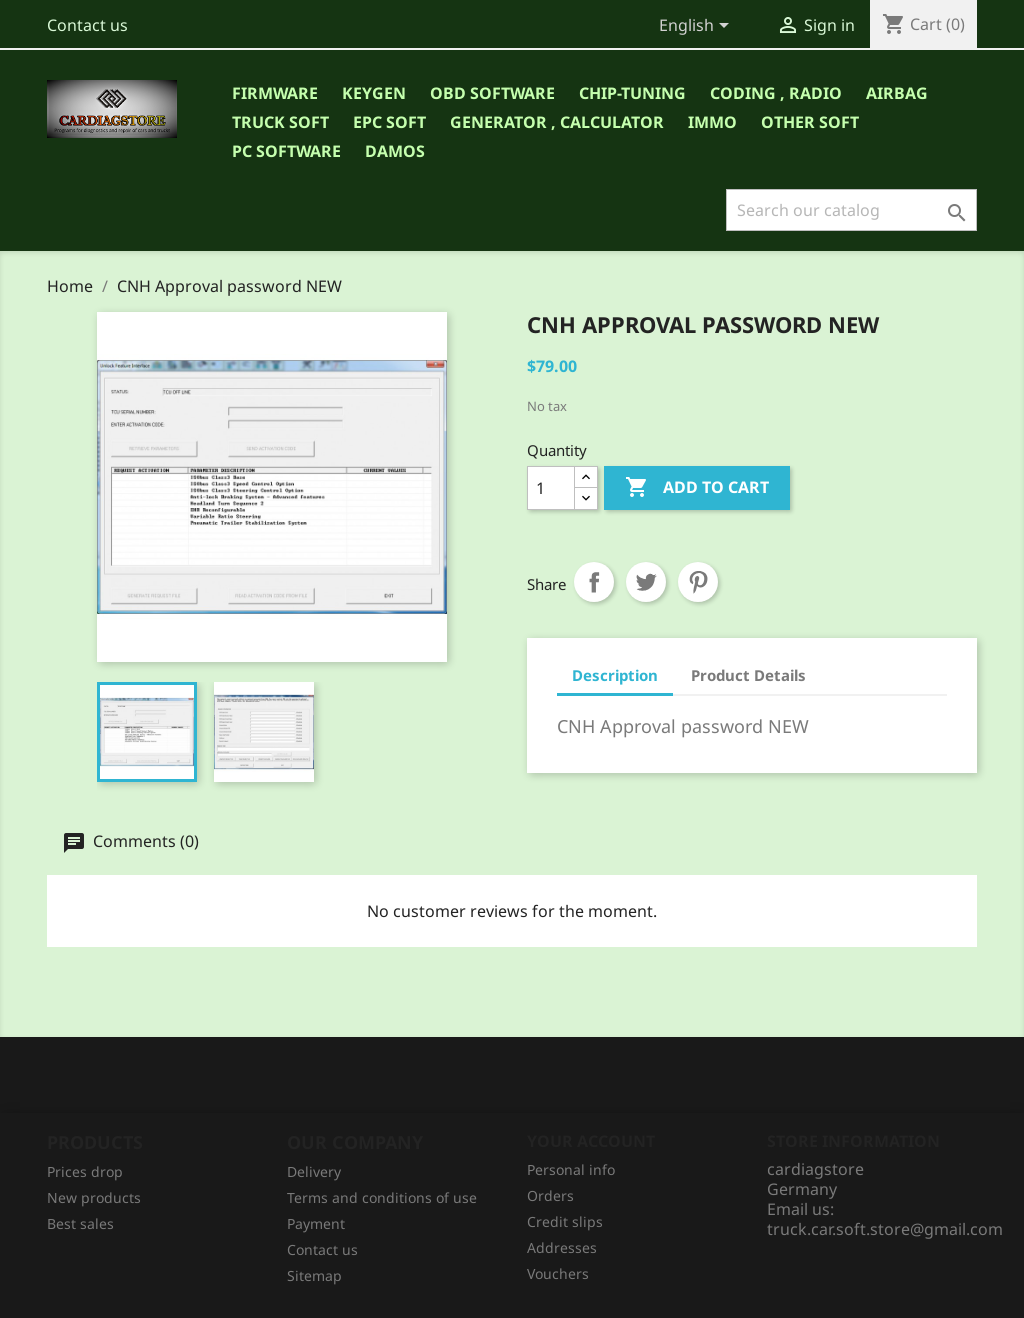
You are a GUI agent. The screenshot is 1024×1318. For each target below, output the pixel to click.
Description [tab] (615, 675)
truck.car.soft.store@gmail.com (885, 1229)
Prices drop (85, 1171)
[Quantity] (551, 488)
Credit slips (565, 1221)
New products (94, 1197)
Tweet (646, 582)
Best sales (80, 1223)
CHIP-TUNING (632, 93)
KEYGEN (374, 93)
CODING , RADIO (776, 93)
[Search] (851, 210)
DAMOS (395, 151)
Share (594, 582)
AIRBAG (897, 93)
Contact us (87, 25)
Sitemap (314, 1275)
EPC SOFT (389, 122)
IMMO (712, 122)
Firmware (275, 93)
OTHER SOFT (810, 122)
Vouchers (558, 1273)
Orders (550, 1195)
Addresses (562, 1247)
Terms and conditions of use (382, 1197)
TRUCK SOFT (280, 122)
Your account (591, 1141)
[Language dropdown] (697, 27)
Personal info (571, 1169)
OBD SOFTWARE (492, 93)
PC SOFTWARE (286, 151)
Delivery (314, 1171)
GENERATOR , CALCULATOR (557, 122)
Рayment (316, 1223)
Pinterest (698, 582)
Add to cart (697, 488)
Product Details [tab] (748, 675)
